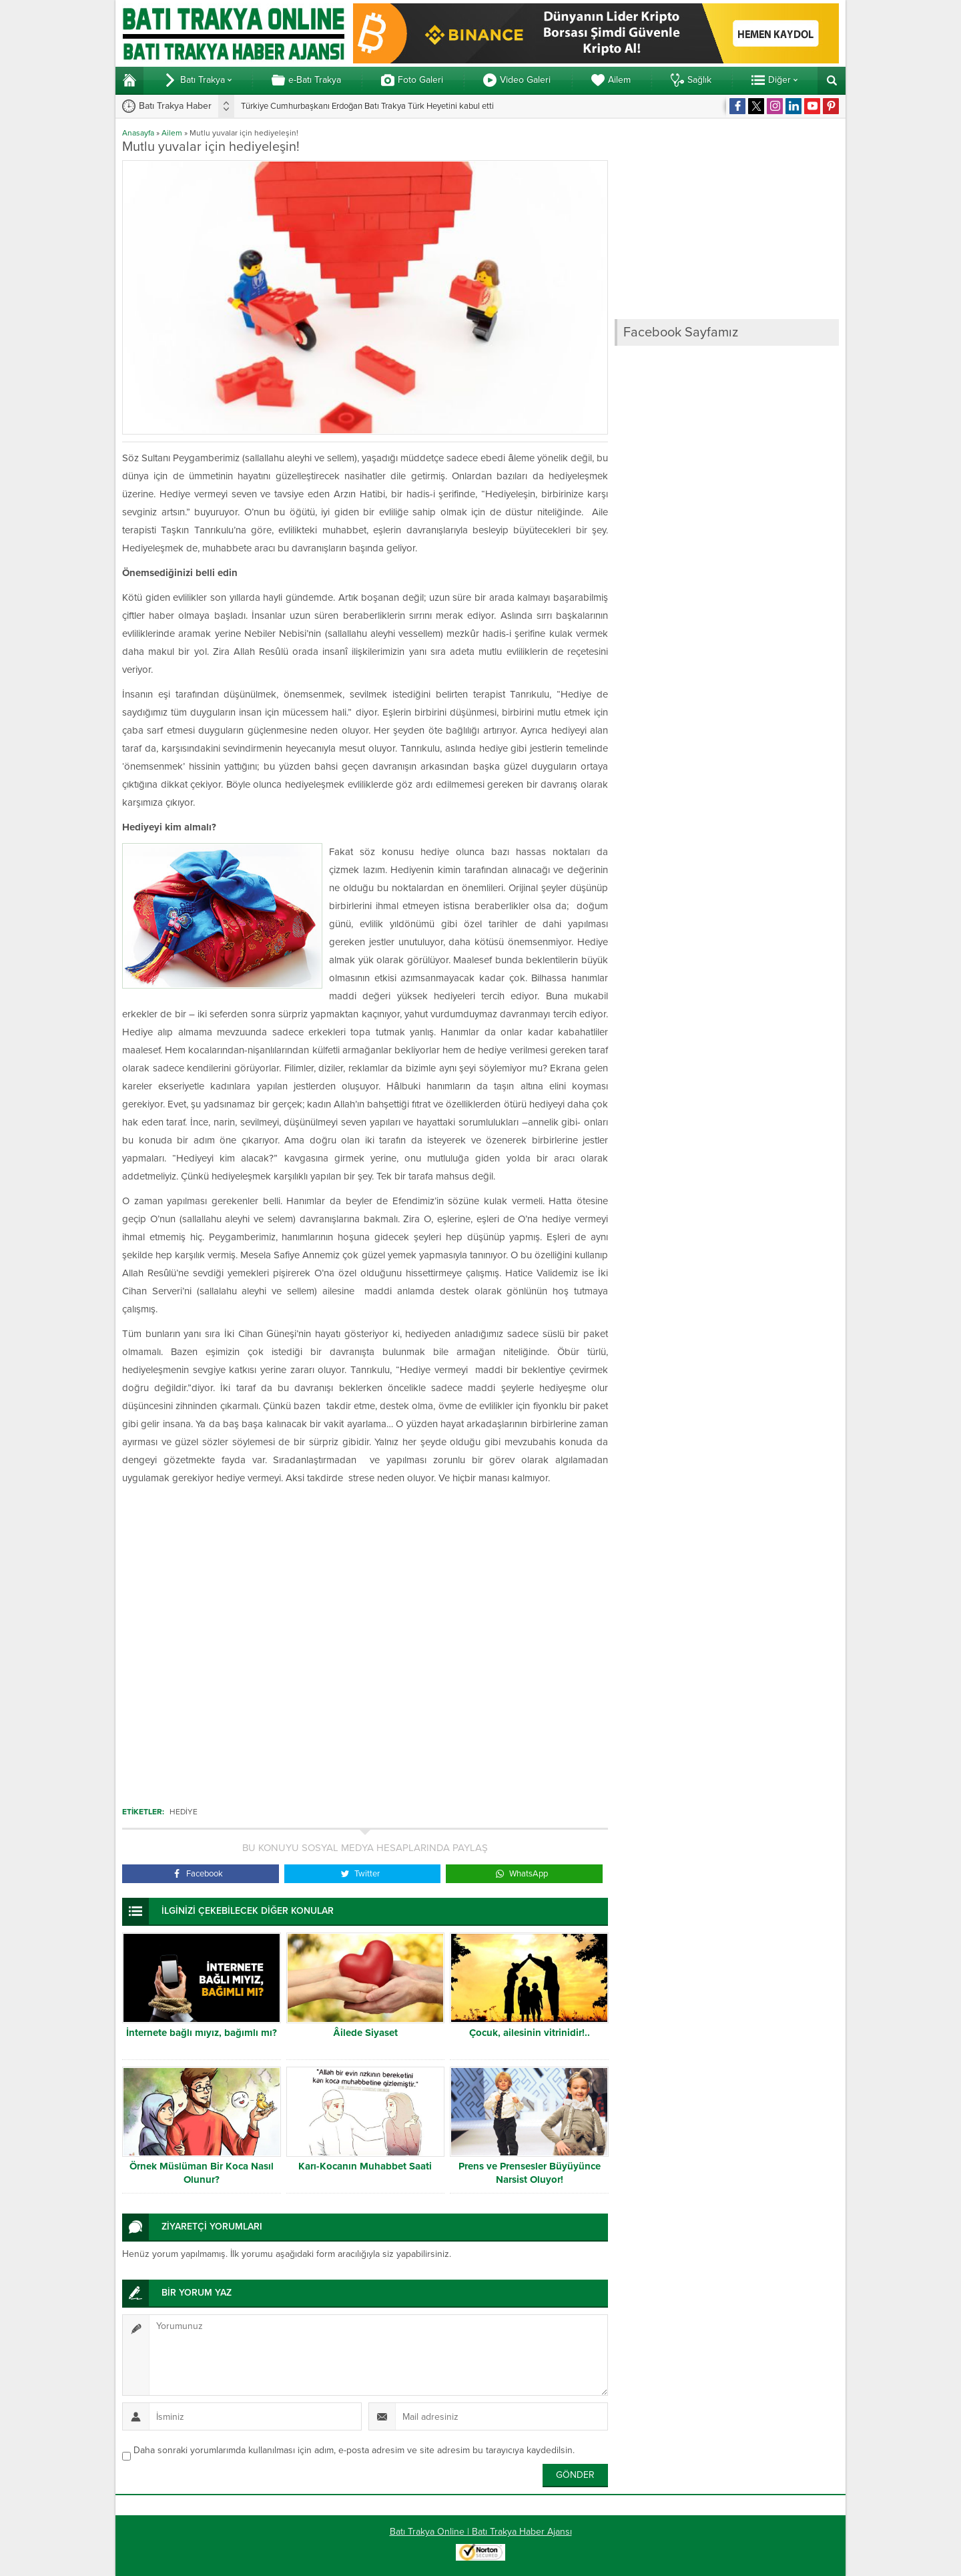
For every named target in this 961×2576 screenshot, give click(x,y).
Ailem (172, 133)
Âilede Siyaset (365, 2033)
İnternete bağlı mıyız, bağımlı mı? (201, 2033)
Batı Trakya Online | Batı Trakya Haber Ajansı (481, 2531)
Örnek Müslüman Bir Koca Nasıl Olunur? (201, 2172)
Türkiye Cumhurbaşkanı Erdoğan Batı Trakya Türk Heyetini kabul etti (367, 106)
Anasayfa (138, 133)
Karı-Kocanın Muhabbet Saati (365, 2166)
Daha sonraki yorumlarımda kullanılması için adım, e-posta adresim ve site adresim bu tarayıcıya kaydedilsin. (354, 2450)
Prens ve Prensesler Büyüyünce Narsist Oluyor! (529, 2172)
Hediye (184, 1811)
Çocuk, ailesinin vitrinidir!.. (529, 2033)
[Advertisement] (365, 1639)
